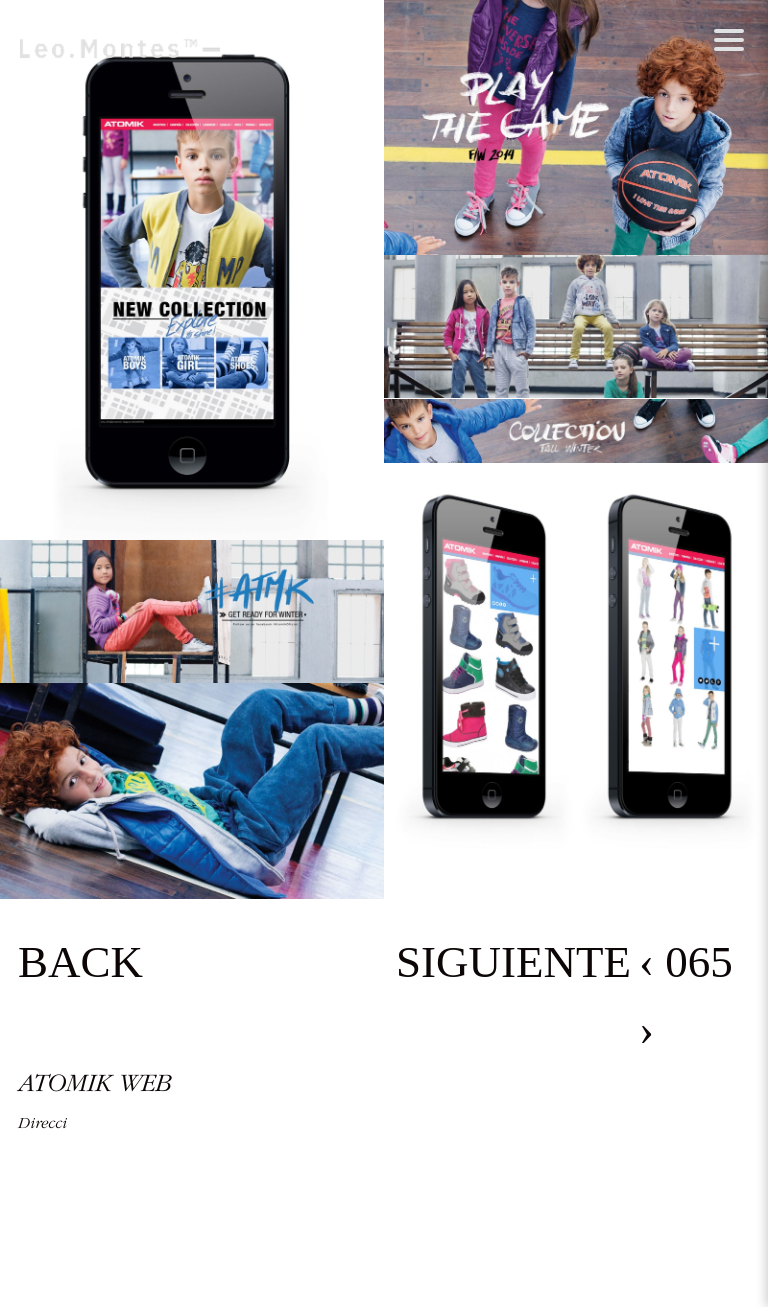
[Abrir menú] (728, 40)
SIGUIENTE (513, 962)
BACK (80, 962)
